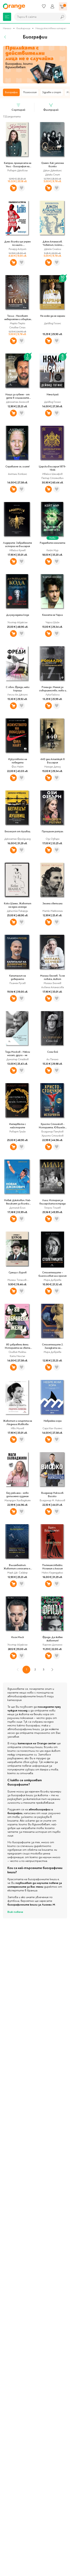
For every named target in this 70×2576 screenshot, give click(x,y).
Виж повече (15, 1912)
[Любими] (44, 6)
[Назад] (5, 37)
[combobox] (35, 17)
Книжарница (23, 28)
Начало (7, 28)
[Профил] (52, 6)
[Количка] (63, 6)
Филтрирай (50, 107)
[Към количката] (63, 6)
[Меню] (7, 17)
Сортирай (18, 107)
